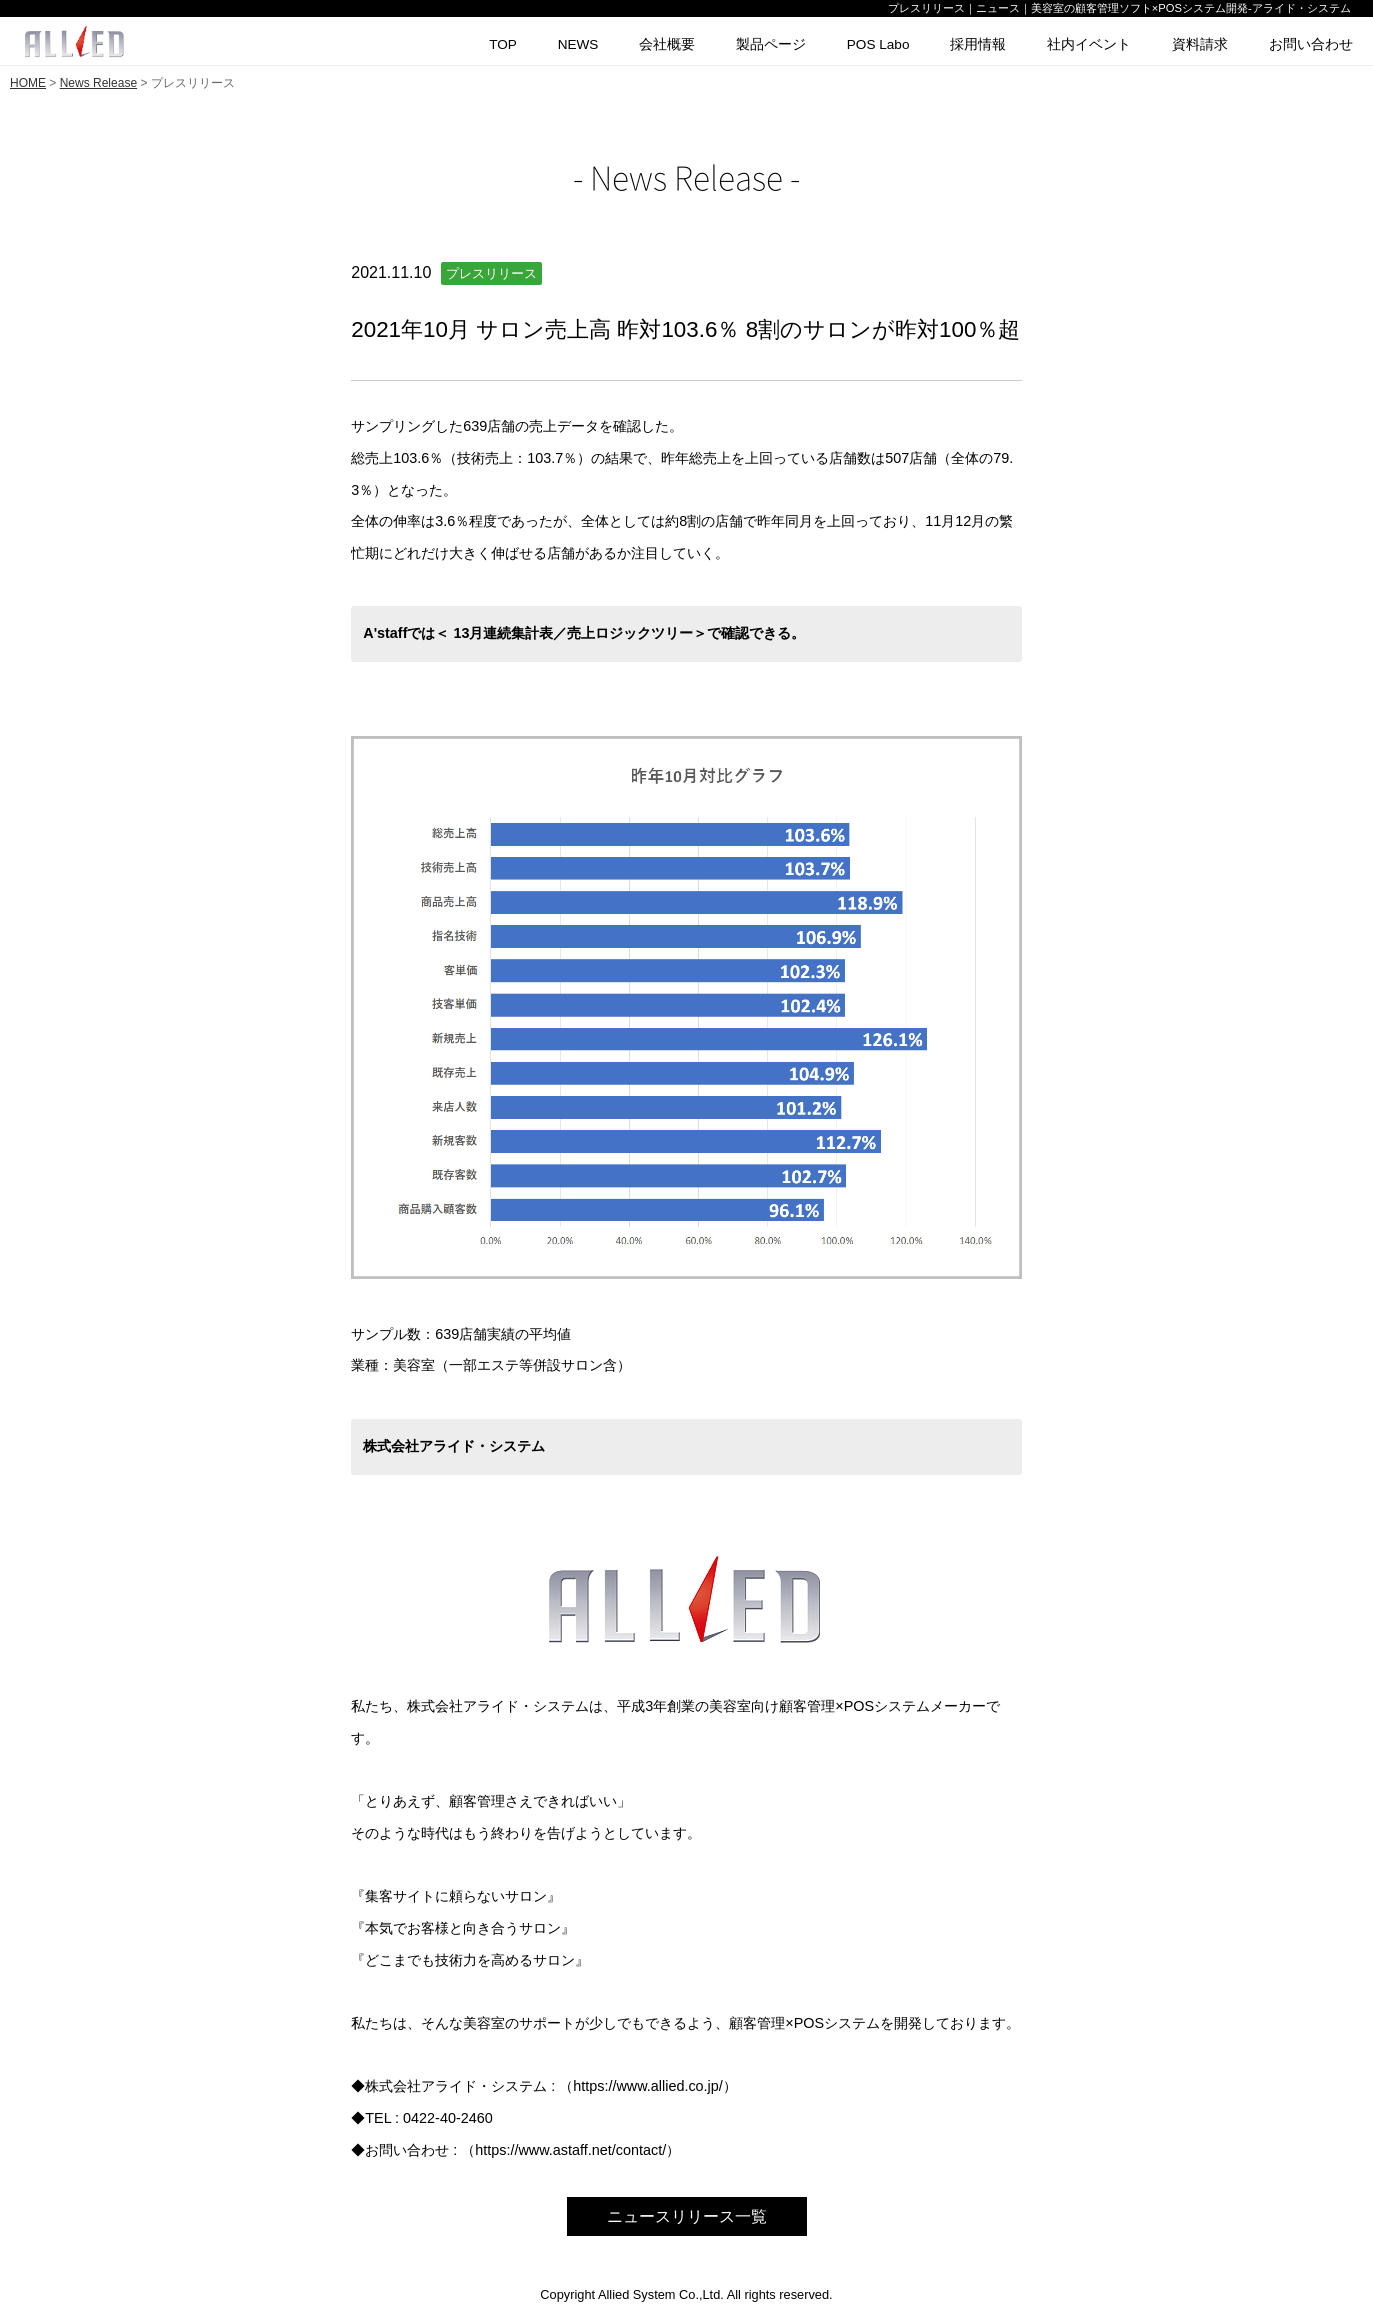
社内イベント (1089, 44)
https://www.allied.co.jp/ (648, 2086)
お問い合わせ (1311, 44)
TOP (503, 44)
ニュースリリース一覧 (687, 2216)
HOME (28, 83)
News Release (98, 83)
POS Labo (878, 44)
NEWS (578, 44)
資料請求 (1200, 44)
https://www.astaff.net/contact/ (570, 2150)
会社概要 (667, 44)
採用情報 (978, 44)
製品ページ (771, 44)
